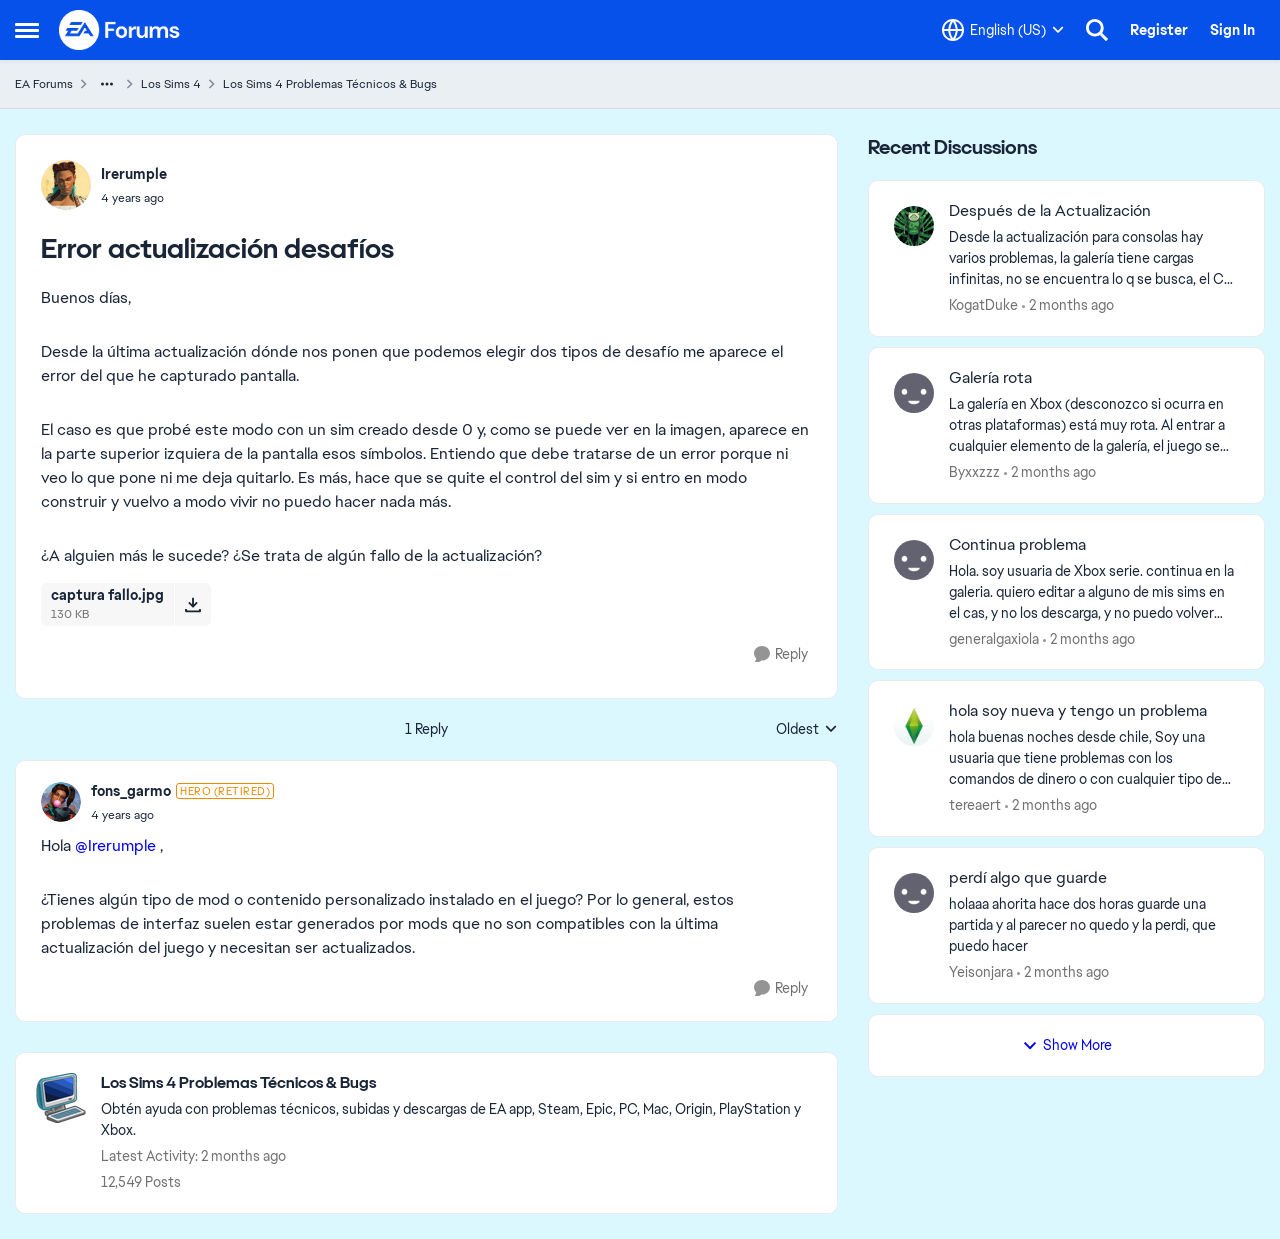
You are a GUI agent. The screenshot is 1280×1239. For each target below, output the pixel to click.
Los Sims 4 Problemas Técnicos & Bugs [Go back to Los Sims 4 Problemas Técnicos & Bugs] (330, 84)
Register (1159, 30)
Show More (1067, 1045)
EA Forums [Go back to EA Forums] (44, 84)
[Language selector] (1003, 30)
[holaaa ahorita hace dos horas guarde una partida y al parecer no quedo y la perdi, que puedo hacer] (1094, 925)
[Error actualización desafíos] (182, 815)
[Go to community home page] (120, 30)
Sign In (1232, 30)
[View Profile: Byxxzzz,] (914, 393)
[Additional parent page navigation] (107, 84)
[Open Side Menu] (27, 30)
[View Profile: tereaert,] (914, 726)
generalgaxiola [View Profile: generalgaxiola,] (994, 638)
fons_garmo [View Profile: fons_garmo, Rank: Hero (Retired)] (131, 791)
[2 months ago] (1068, 305)
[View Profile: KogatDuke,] (914, 226)
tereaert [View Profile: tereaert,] (975, 805)
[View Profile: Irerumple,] (66, 185)
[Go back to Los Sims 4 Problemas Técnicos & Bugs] (459, 1083)
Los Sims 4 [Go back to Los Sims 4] (171, 84)
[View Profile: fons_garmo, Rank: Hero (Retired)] (61, 802)
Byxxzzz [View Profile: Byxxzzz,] (974, 472)
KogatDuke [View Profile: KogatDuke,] (983, 305)
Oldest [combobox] (807, 730)
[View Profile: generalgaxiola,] (914, 560)
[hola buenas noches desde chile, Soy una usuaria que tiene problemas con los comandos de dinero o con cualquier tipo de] (1094, 758)
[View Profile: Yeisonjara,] (914, 893)
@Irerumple (115, 845)
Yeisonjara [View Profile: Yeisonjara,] (981, 972)
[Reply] (781, 654)
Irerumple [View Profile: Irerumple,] (134, 174)
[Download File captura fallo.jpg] (192, 604)
